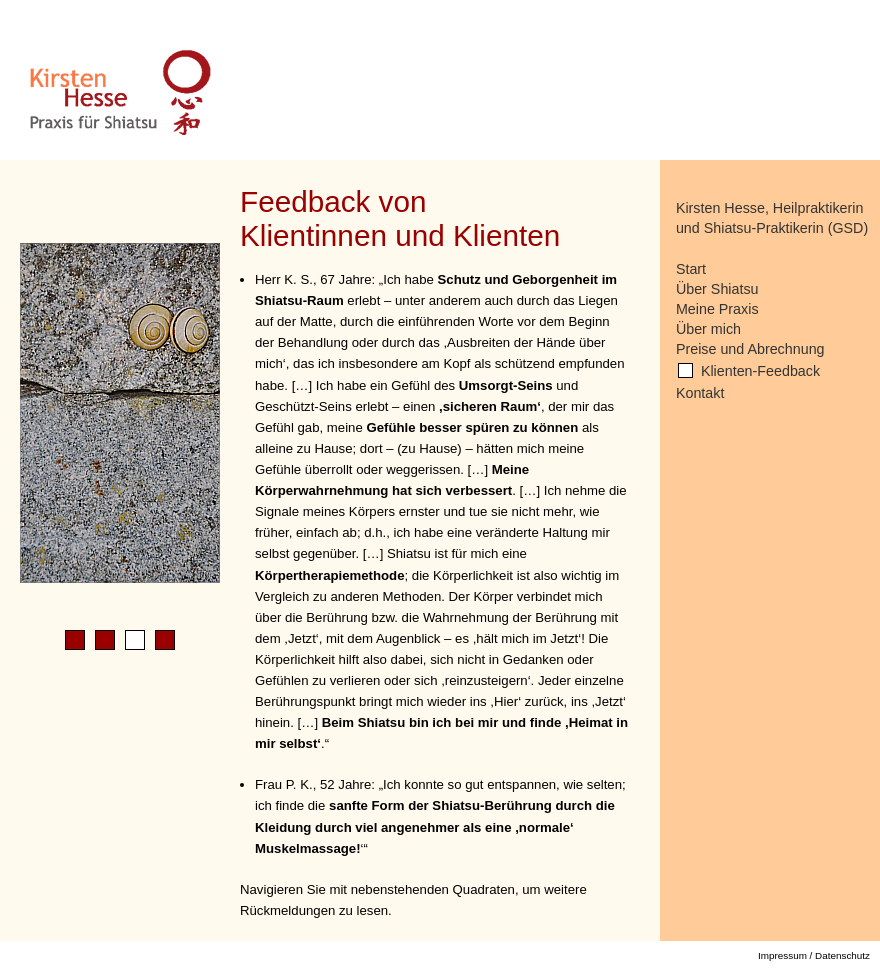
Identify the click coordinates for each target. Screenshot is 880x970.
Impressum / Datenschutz (814, 955)
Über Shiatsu (717, 289)
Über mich (708, 329)
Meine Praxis (717, 309)
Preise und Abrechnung (750, 349)
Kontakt (700, 393)
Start (691, 269)
